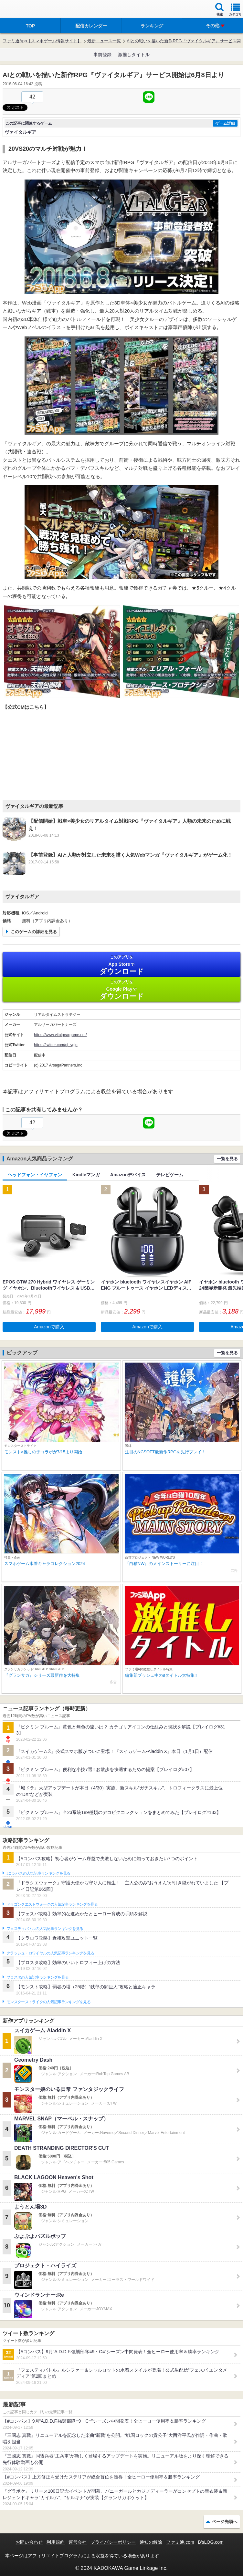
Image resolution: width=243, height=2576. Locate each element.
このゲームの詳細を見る (34, 931)
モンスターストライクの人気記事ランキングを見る (48, 2002)
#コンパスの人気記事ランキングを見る (38, 1873)
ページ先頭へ (224, 2521)
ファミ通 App (24, 10)
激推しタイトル (134, 54)
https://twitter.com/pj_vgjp (56, 1045)
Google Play (121, 989)
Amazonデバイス (128, 1174)
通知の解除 (151, 2542)
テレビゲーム (169, 1174)
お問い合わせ (29, 2542)
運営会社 (78, 2542)
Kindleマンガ (86, 1174)
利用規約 (56, 2542)
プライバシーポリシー (113, 2542)
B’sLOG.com (211, 2542)
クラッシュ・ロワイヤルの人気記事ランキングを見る (50, 1953)
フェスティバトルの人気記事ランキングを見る (44, 1929)
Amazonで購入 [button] (49, 1326)
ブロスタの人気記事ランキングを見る (37, 1977)
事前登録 (102, 54)
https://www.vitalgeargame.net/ (60, 1035)
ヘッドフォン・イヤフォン (35, 1174)
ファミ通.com (180, 2542)
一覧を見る (227, 1158)
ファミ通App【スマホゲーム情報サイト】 (42, 40)
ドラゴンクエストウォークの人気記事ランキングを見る (52, 1904)
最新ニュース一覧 (104, 40)
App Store (121, 964)
